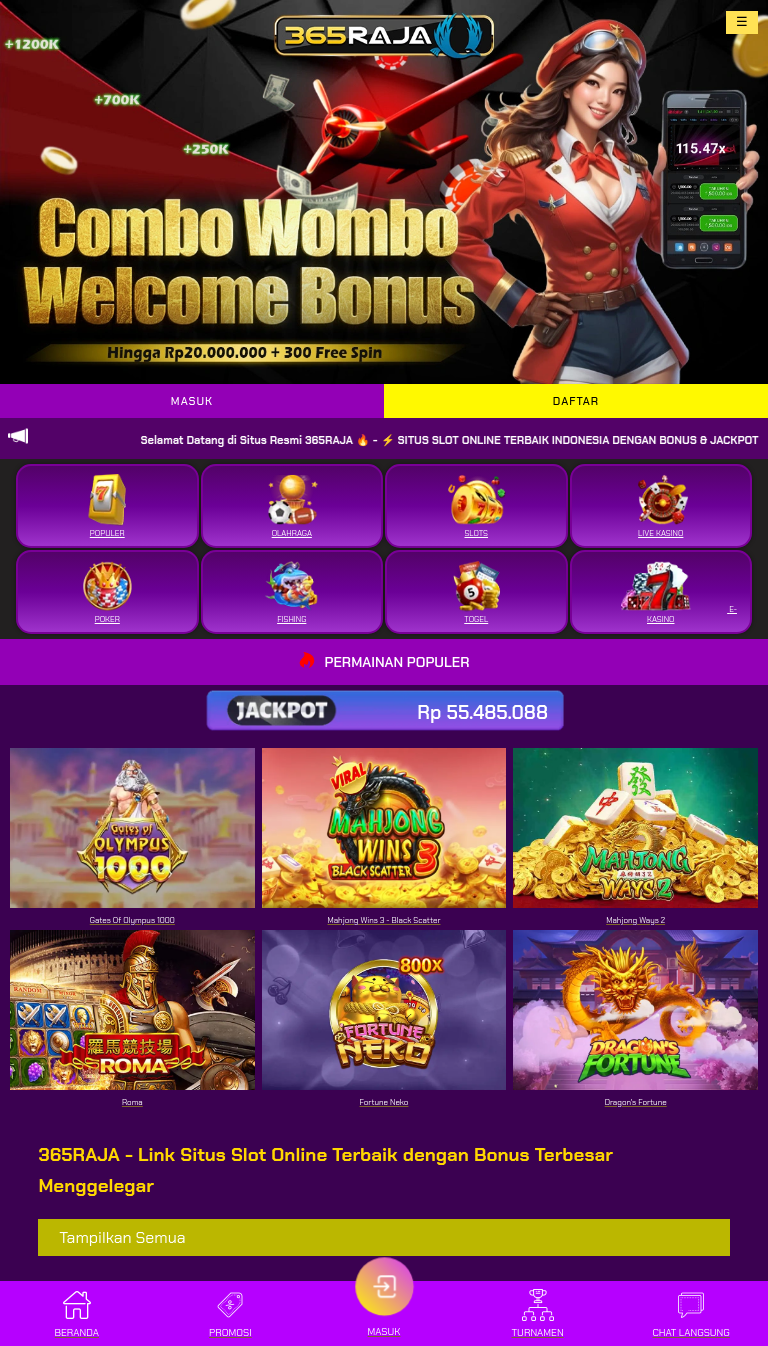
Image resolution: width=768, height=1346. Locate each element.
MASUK (192, 401)
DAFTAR (576, 401)
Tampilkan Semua (122, 1237)
